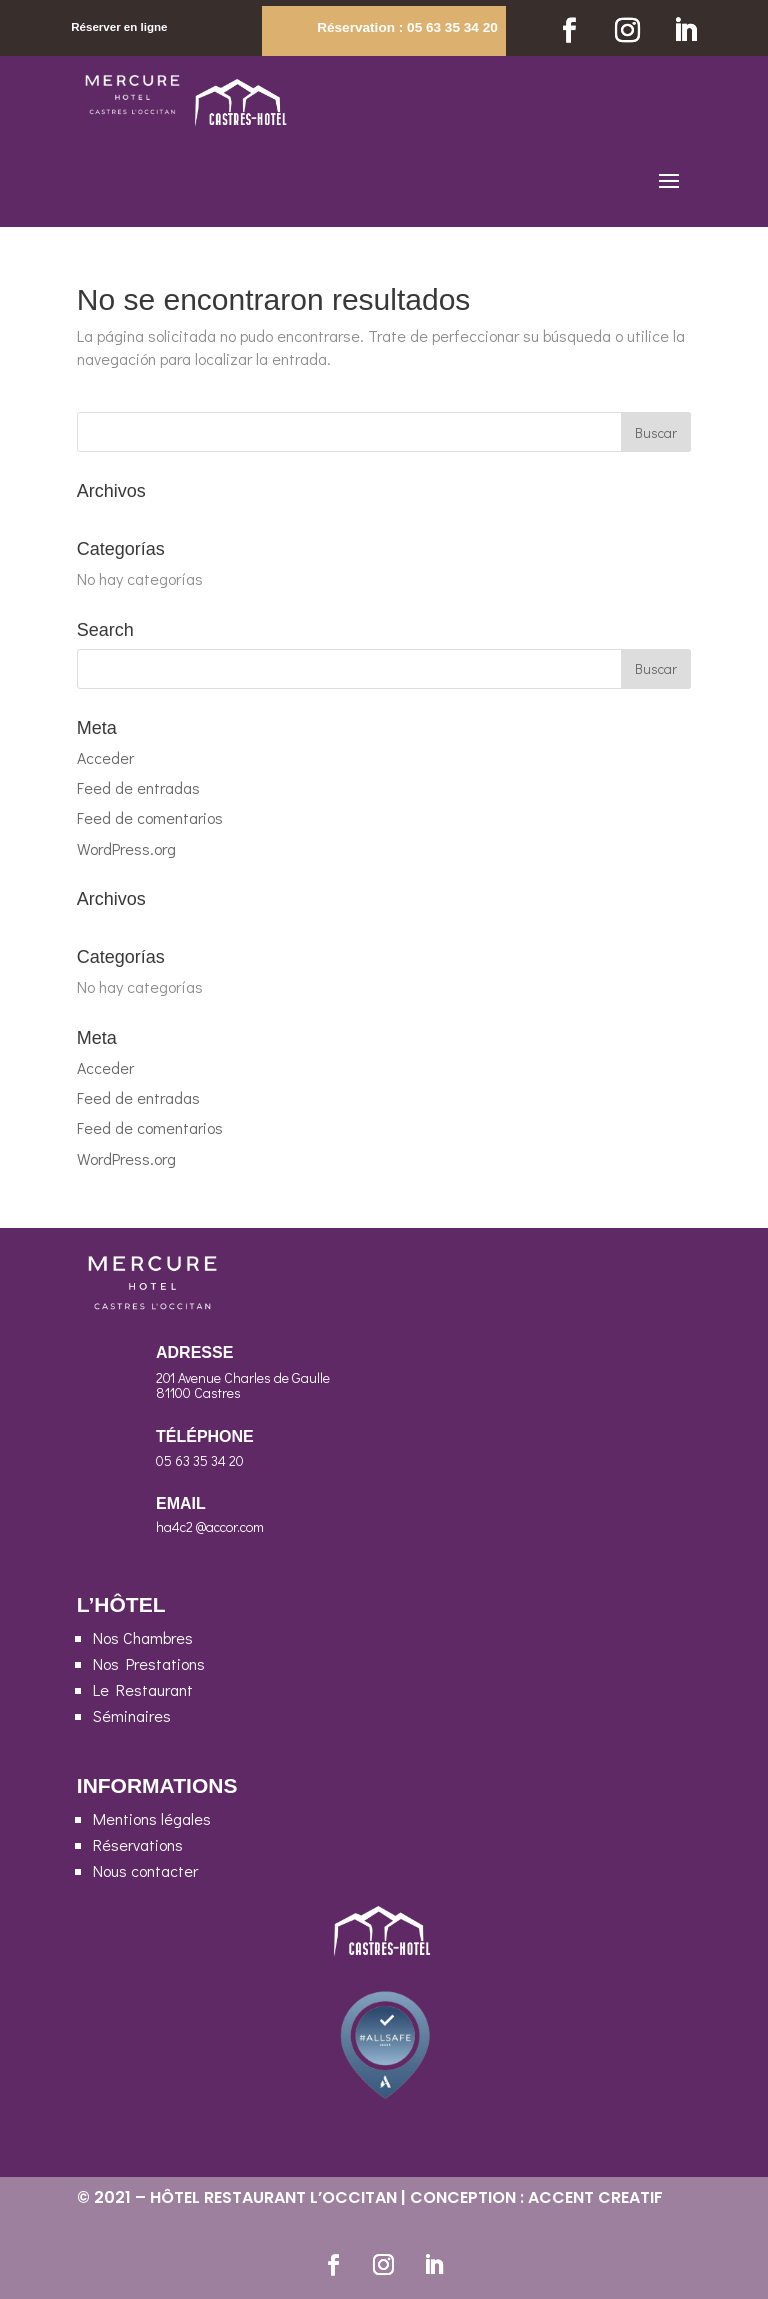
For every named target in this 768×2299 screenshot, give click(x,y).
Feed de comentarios (150, 817)
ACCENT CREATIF (595, 2197)
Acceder (105, 757)
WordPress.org (126, 848)
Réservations (138, 1844)
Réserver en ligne (119, 27)
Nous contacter (145, 1870)
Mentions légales (152, 1818)
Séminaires (132, 1715)
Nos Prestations (149, 1663)
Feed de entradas (138, 787)
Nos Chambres (143, 1637)
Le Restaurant (143, 1689)
